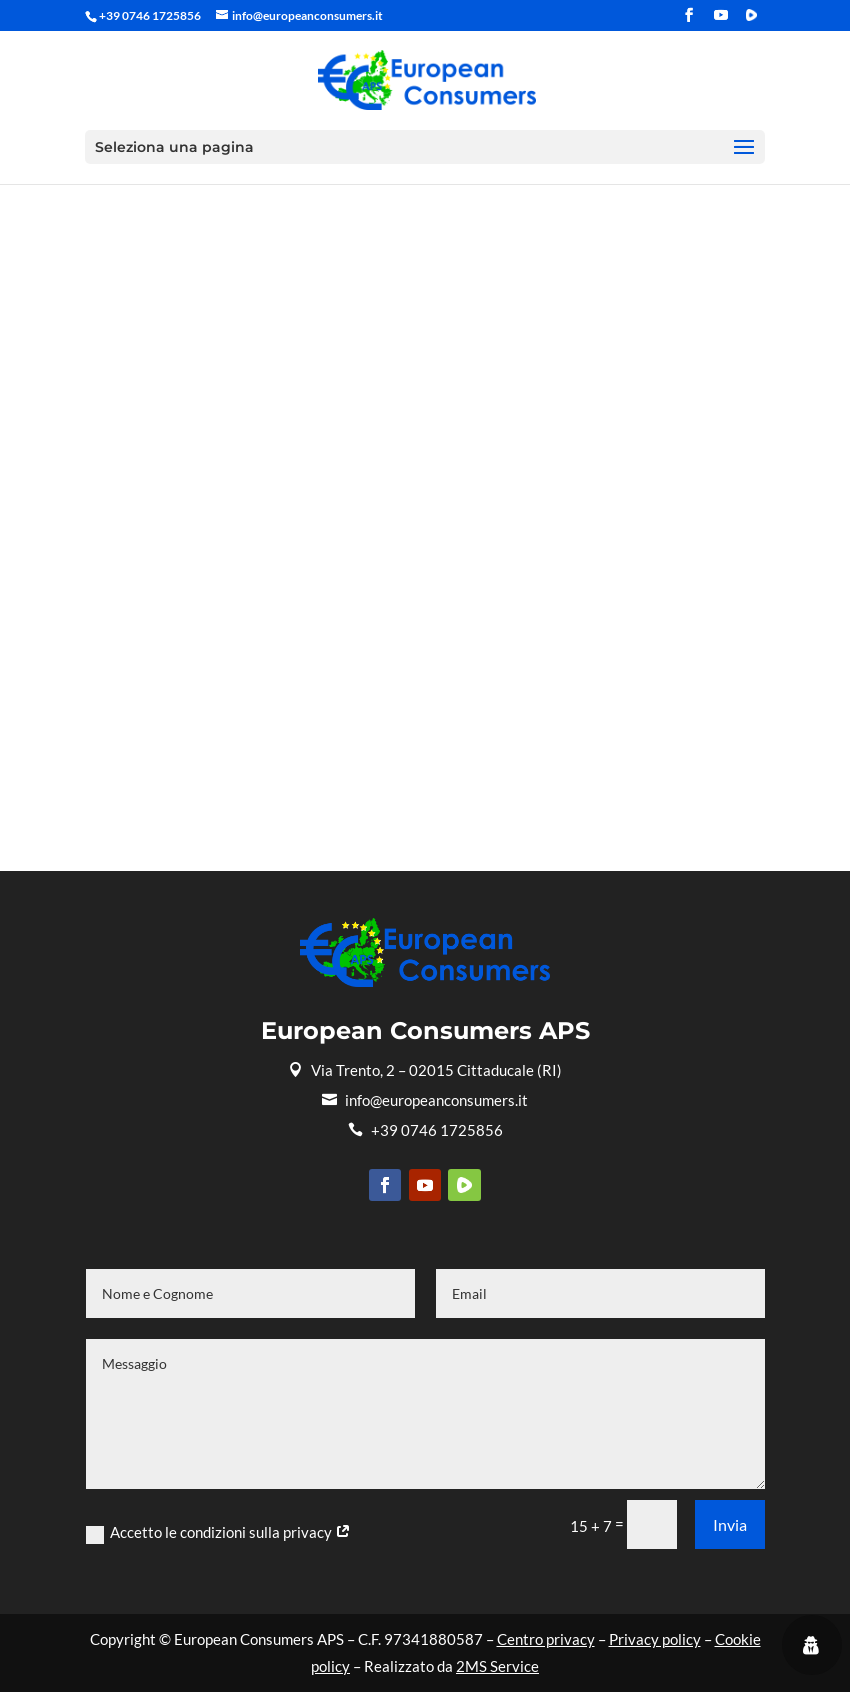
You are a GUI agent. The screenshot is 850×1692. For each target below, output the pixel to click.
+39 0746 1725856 (425, 1130)
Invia (730, 1524)
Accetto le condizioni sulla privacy (218, 1533)
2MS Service (497, 1666)
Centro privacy (546, 1639)
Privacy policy (655, 1639)
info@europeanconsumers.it (425, 1100)
